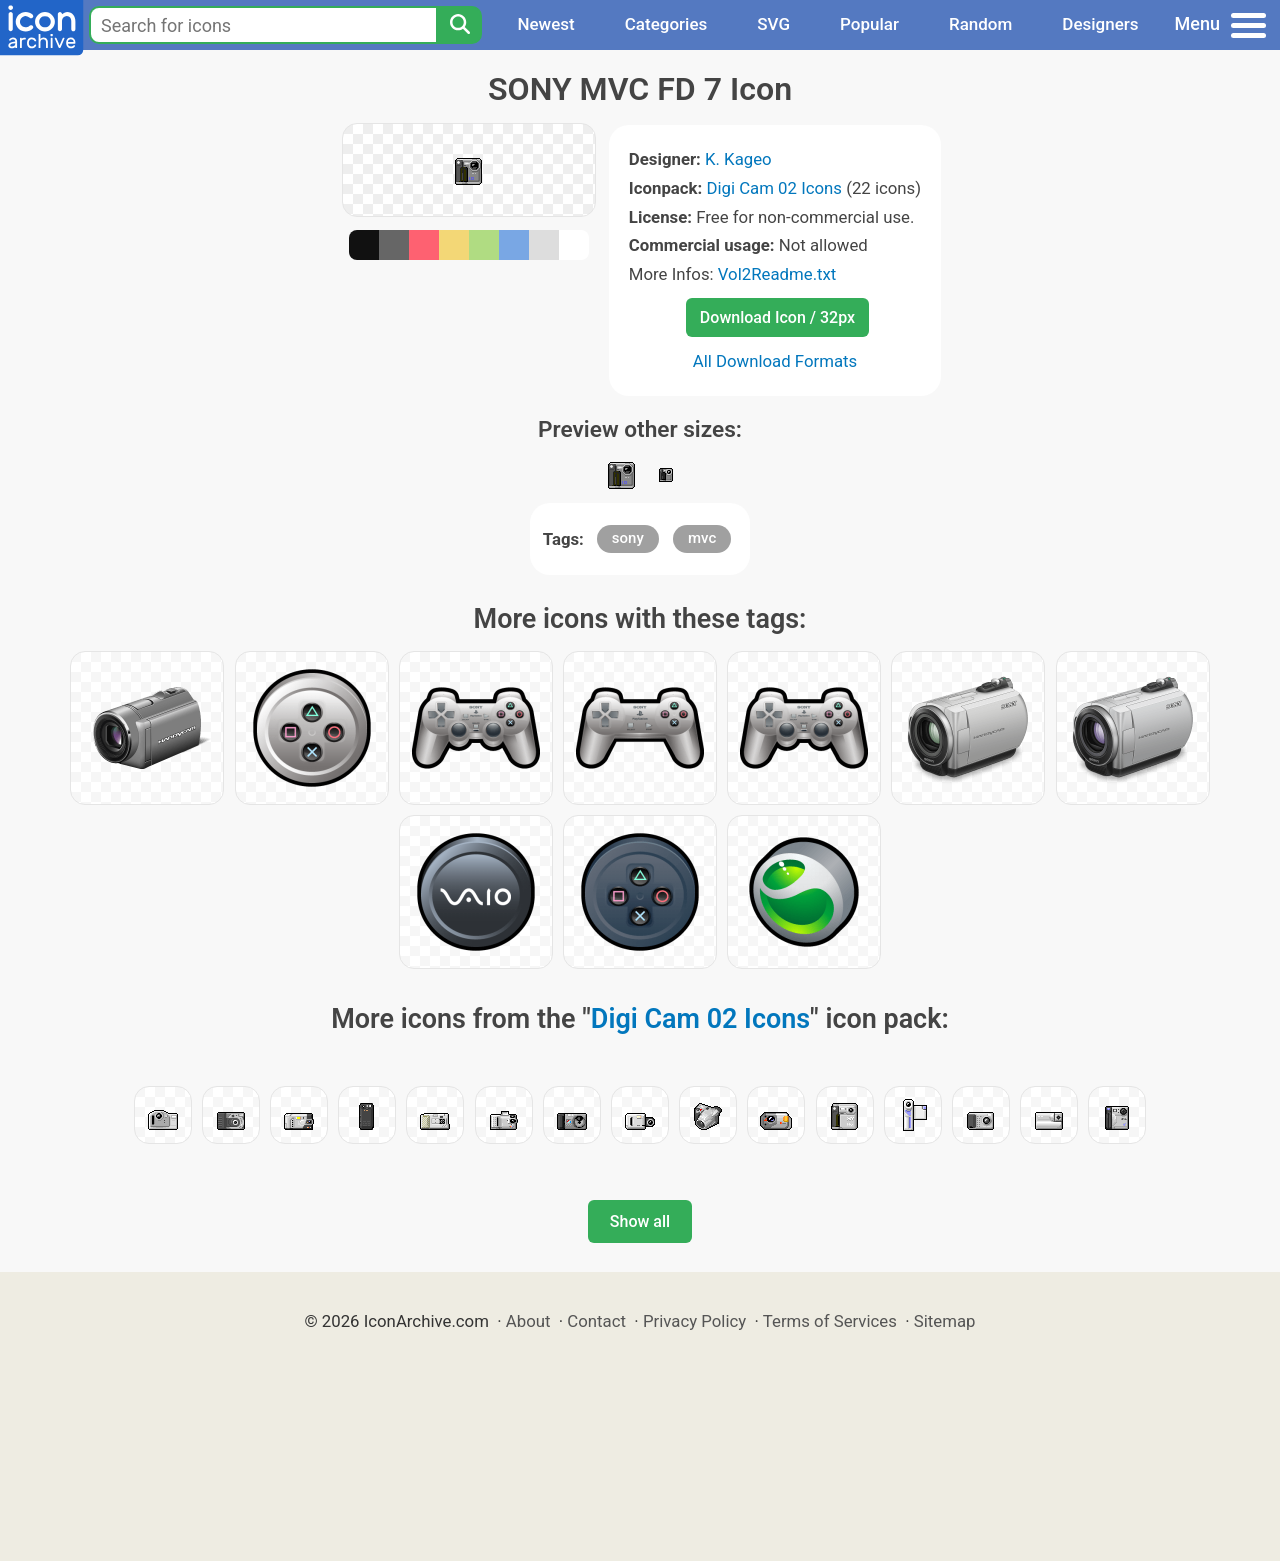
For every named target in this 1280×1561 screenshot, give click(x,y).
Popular (869, 24)
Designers (1100, 24)
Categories (666, 24)
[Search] (459, 25)
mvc (702, 538)
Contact (596, 1321)
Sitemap (945, 1321)
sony (628, 538)
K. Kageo (738, 159)
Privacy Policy (694, 1321)
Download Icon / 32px (777, 317)
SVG (773, 24)
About (528, 1321)
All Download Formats (775, 361)
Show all (640, 1221)
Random (980, 24)
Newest (545, 24)
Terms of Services (830, 1321)
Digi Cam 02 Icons (774, 188)
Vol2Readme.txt (777, 274)
